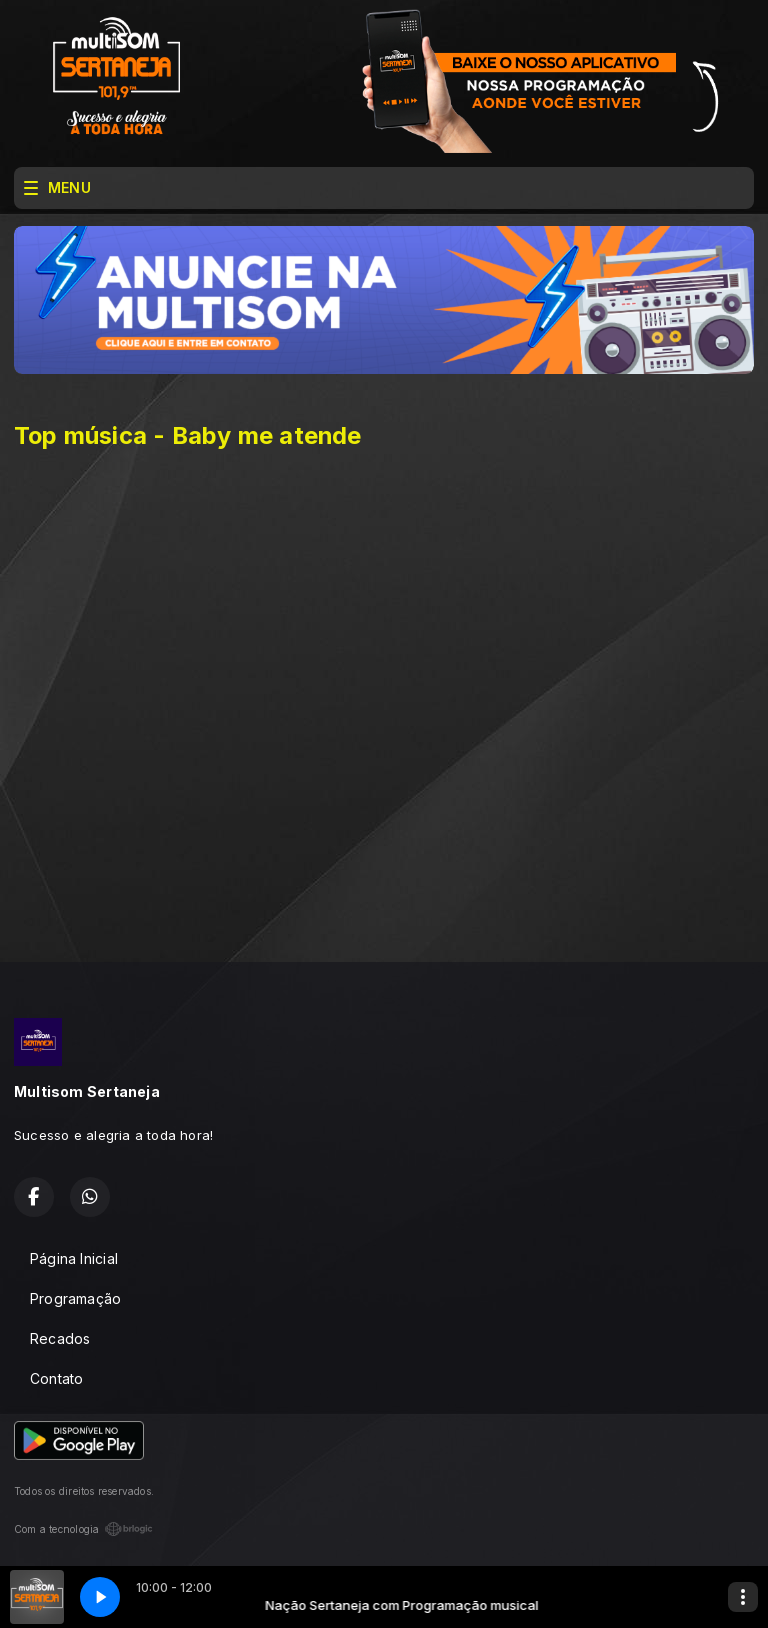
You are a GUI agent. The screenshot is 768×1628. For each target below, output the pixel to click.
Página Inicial (74, 1258)
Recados (60, 1338)
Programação (75, 1298)
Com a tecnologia (83, 1529)
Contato (56, 1378)
